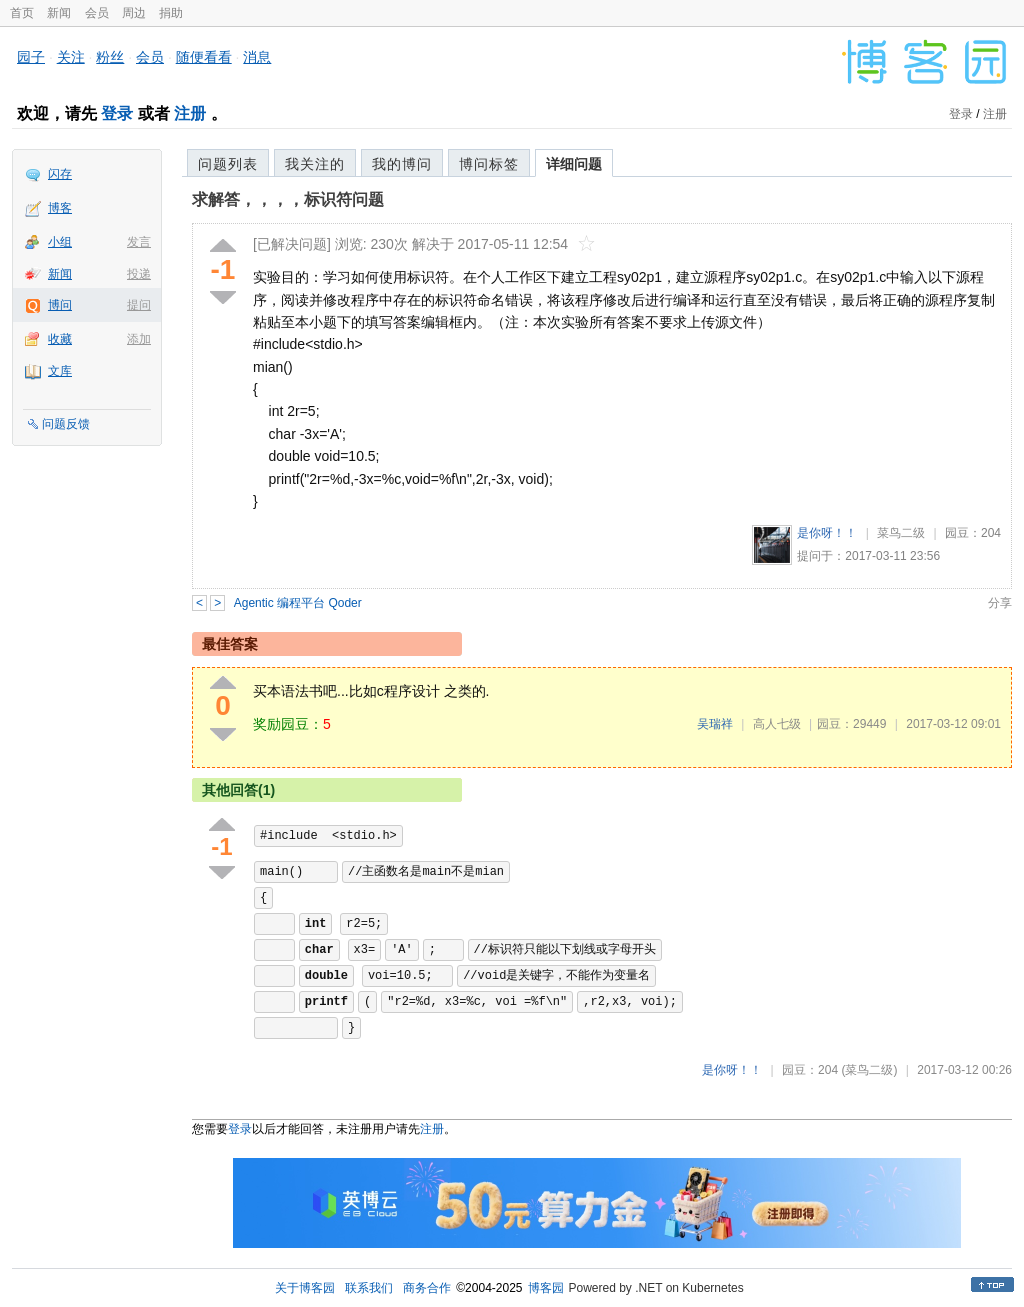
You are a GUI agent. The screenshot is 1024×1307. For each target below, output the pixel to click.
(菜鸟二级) (869, 1070)
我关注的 (315, 164)
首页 (22, 13)
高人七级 (777, 724)
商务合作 (427, 1288)
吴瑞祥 (715, 724)
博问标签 (489, 164)
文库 (60, 371)
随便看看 (204, 57)
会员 (97, 13)
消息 (257, 57)
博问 (60, 305)
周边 (134, 13)
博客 (60, 208)
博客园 (546, 1288)
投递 (139, 274)
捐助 (171, 13)
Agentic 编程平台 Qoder (298, 603)
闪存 (60, 174)
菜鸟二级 (901, 533)
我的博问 (402, 164)
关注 (71, 57)
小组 (60, 242)
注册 (190, 113)
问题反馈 (66, 424)
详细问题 (574, 164)
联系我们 (369, 1288)
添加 (139, 339)
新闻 (59, 13)
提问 (139, 305)
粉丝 (110, 57)
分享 (1000, 603)
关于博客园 (305, 1288)
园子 (31, 57)
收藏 (60, 339)
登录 (117, 113)
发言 (139, 242)
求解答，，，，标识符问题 (288, 199)
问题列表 (228, 164)
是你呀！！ (827, 533)
